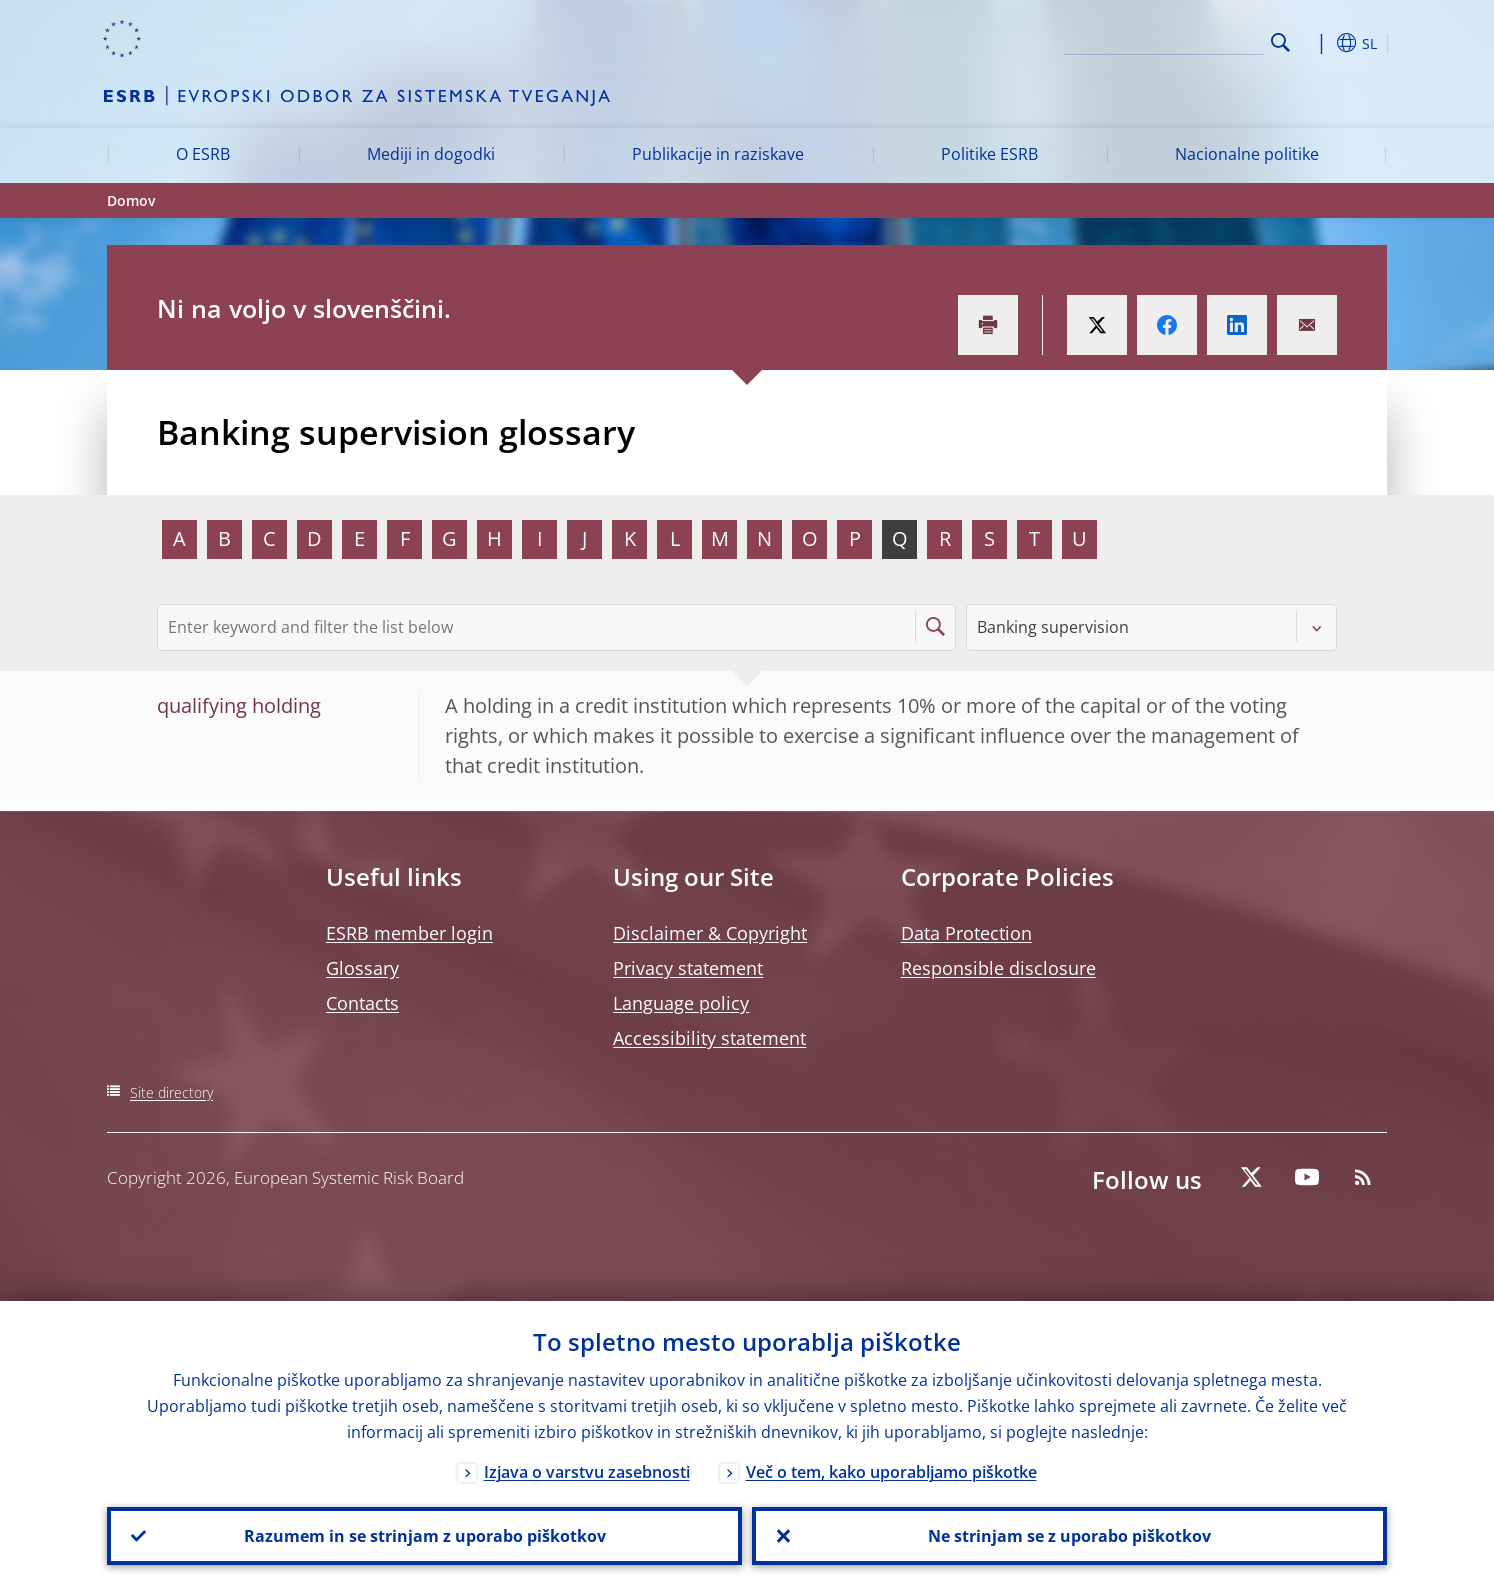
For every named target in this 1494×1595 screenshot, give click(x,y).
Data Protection (966, 933)
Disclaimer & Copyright (710, 933)
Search (1280, 42)
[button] (1317, 43)
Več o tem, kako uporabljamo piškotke (891, 1472)
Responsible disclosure (998, 968)
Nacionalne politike (1247, 154)
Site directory (171, 1092)
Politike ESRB (989, 154)
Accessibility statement (709, 1038)
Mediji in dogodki (431, 154)
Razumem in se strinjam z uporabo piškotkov (425, 1536)
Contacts (362, 1003)
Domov (131, 200)
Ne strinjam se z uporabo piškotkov (1069, 1536)
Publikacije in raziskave (718, 154)
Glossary (362, 968)
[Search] (1164, 40)
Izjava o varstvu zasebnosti (587, 1472)
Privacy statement (688, 968)
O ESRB (203, 154)
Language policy (681, 1003)
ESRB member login (409, 933)
